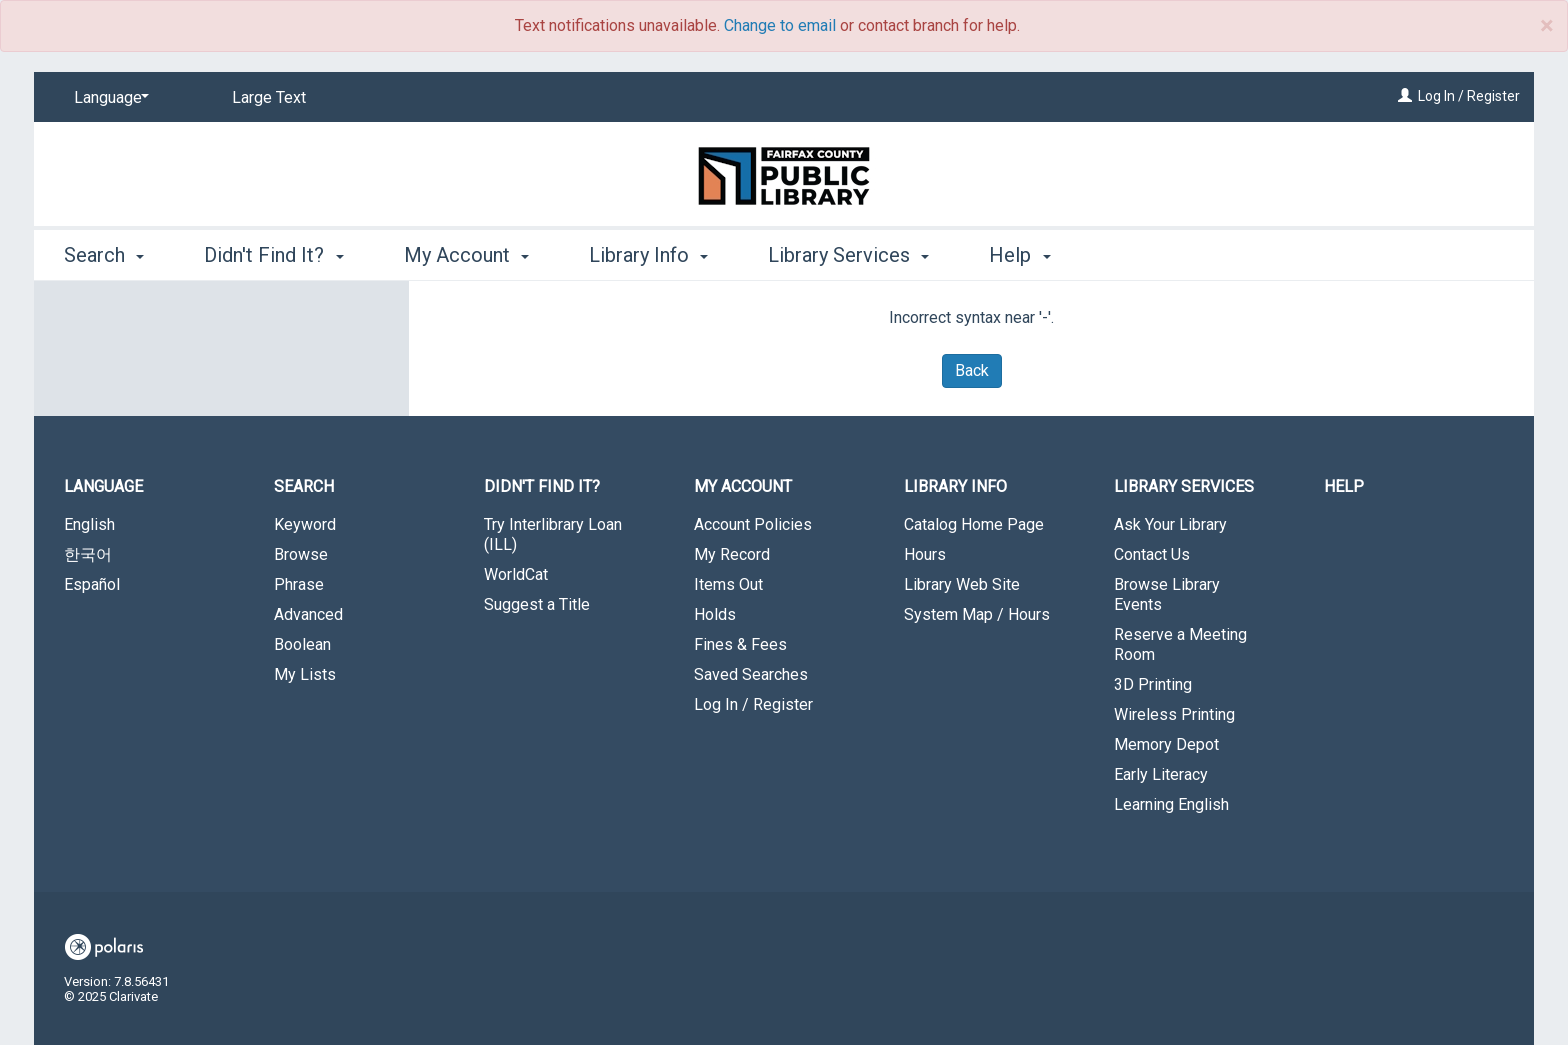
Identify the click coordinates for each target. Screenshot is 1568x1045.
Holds (715, 614)
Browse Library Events (1167, 594)
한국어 (88, 554)
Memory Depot (1166, 744)
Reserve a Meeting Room (1180, 644)
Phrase (299, 584)
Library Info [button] (648, 255)
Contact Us (1152, 554)
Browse (301, 554)
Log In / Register (1469, 96)
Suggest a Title (537, 604)
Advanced (308, 614)
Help (1344, 486)
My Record (732, 554)
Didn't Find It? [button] (273, 255)
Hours (925, 554)
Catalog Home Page (974, 524)
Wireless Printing (1174, 714)
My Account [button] (466, 255)
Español (92, 584)
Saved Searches (751, 674)
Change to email (780, 25)
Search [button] (104, 255)
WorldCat (516, 574)
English (89, 524)
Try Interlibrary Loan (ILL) (553, 534)
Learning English (1171, 804)
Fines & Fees (740, 644)
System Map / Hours (977, 614)
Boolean (302, 644)
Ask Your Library (1170, 524)
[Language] (108, 98)
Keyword (305, 524)
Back (972, 370)
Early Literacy (1161, 774)
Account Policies (753, 524)
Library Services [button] (848, 255)
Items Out (728, 584)
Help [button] (1019, 255)
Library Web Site (962, 584)
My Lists (305, 674)
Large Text (269, 97)
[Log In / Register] (1405, 96)
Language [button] (103, 486)
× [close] (1546, 26)
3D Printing (1153, 684)
